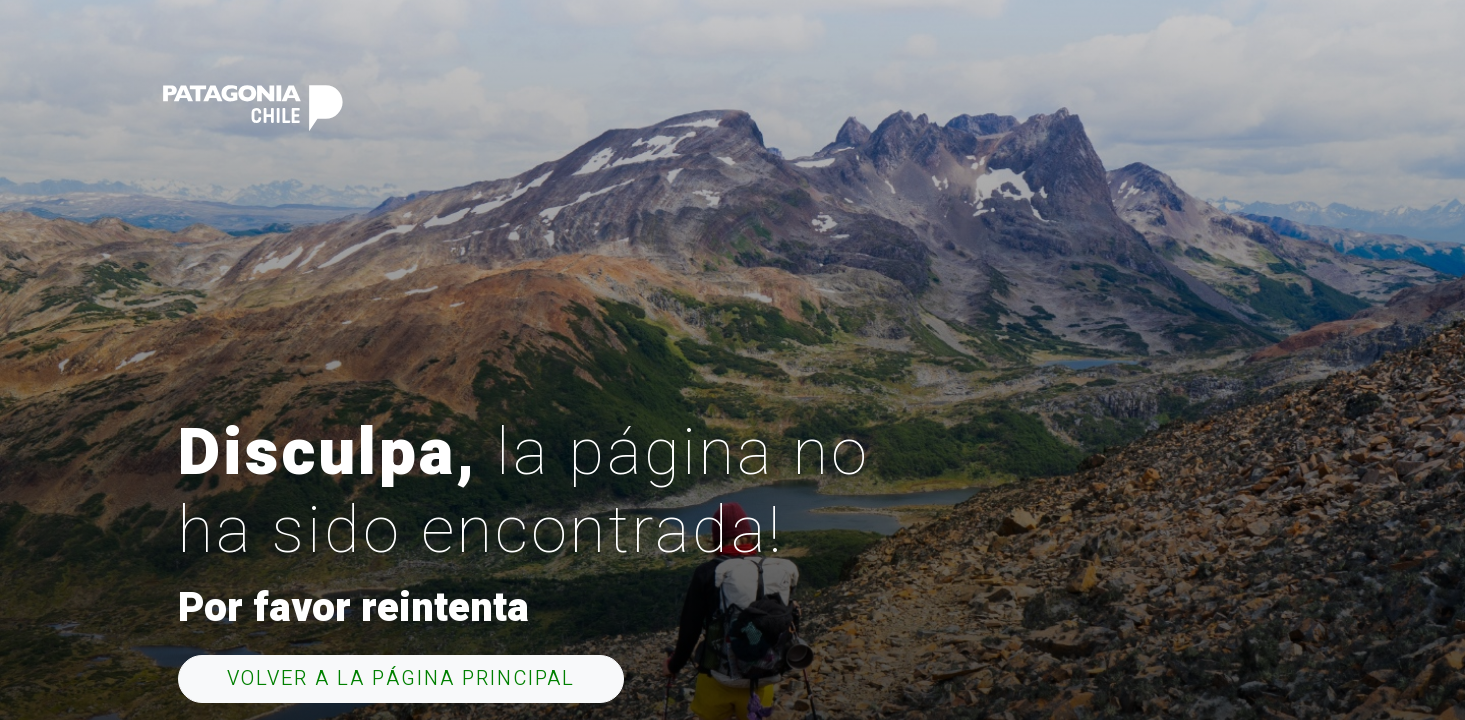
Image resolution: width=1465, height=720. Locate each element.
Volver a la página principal (401, 678)
